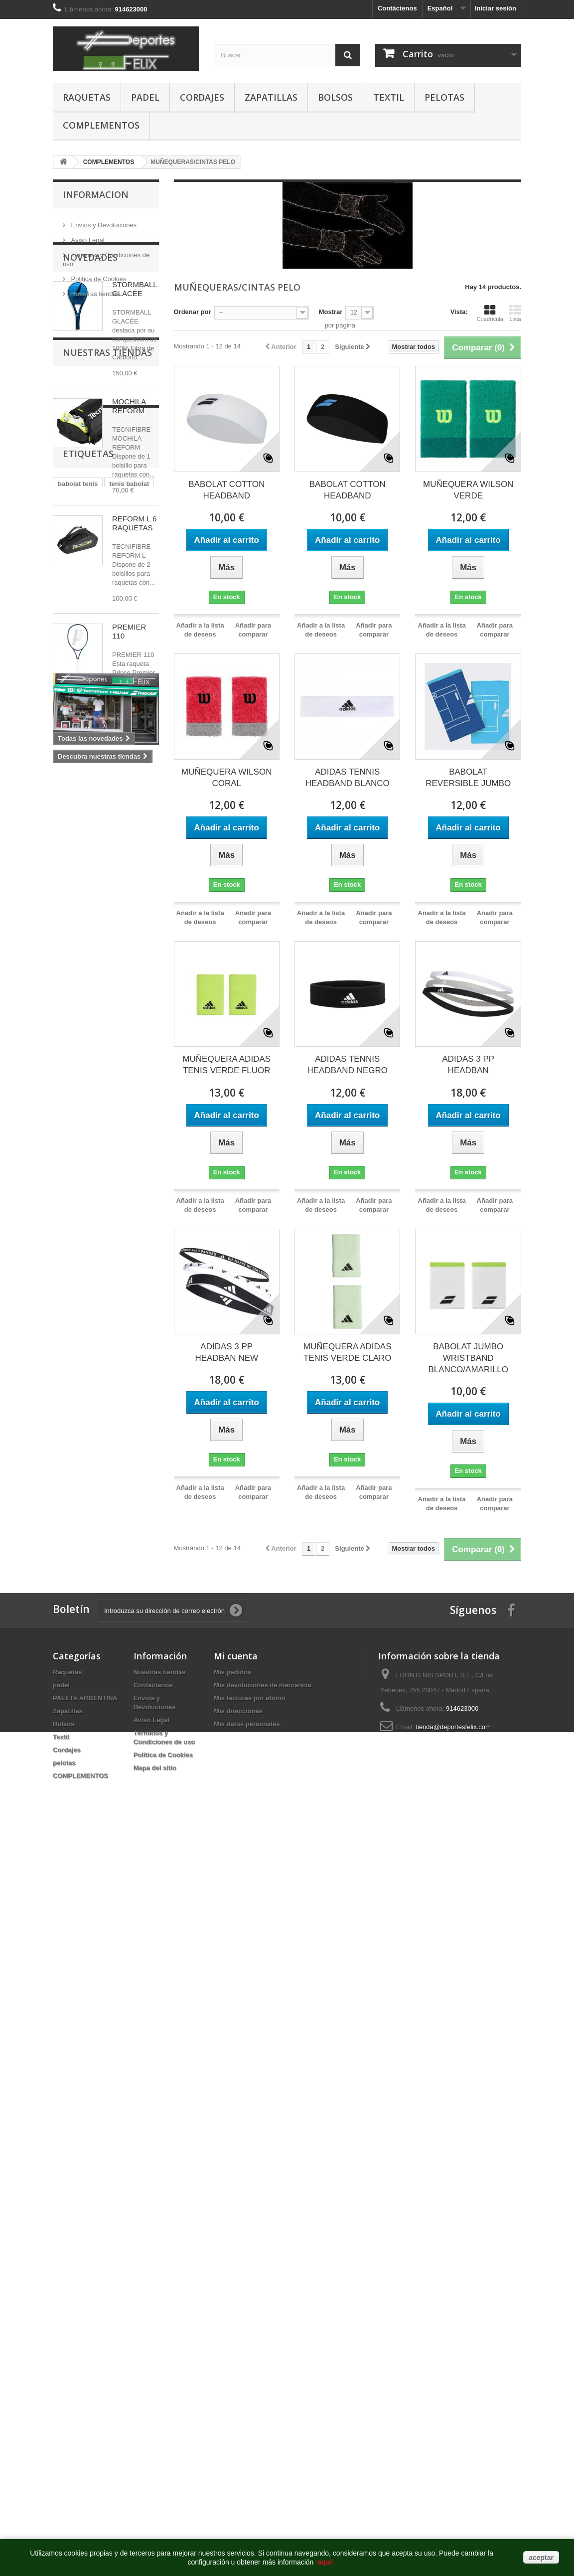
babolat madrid (81, 1033)
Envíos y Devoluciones (103, 221)
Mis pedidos (232, 1672)
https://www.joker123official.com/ (181, 1852)
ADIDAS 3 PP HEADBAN (468, 1064)
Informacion (96, 194)
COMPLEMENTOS (101, 125)
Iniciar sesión (495, 8)
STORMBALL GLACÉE (134, 359)
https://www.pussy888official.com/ (84, 1852)
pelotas (444, 97)
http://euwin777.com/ (336, 1852)
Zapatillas (271, 97)
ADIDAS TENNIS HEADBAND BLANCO (347, 777)
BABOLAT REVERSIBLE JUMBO (468, 777)
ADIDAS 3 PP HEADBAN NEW (226, 1352)
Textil (388, 97)
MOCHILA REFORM (129, 476)
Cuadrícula (490, 313)
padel (145, 97)
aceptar (541, 2558)
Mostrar (331, 312)
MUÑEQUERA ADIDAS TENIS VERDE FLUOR (226, 1064)
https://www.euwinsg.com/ (267, 1852)
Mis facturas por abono (249, 1698)
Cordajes (202, 97)
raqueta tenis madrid (90, 1123)
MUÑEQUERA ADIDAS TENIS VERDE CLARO (347, 1352)
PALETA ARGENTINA (85, 1698)
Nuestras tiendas (94, 290)
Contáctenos (397, 8)
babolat (127, 1033)
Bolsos (335, 97)
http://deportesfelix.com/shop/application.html (509, 1852)
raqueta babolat (82, 1078)
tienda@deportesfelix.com (453, 1727)
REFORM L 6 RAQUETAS (134, 593)
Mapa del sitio (155, 1767)
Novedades (90, 327)
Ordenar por (192, 312)
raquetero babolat (85, 1093)
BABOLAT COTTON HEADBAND (226, 490)
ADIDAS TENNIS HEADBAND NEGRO (347, 1064)
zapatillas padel (82, 1063)
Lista (515, 313)
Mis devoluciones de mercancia (262, 1685)
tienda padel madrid (88, 1108)
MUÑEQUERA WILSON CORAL (226, 777)
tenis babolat (129, 1018)
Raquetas (87, 97)
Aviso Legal (87, 236)
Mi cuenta (236, 1656)
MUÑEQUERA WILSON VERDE (468, 490)
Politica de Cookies (97, 275)
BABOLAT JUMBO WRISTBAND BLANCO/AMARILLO (468, 1358)
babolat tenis (78, 1018)
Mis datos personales (247, 1724)
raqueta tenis (78, 1048)
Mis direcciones (238, 1711)
